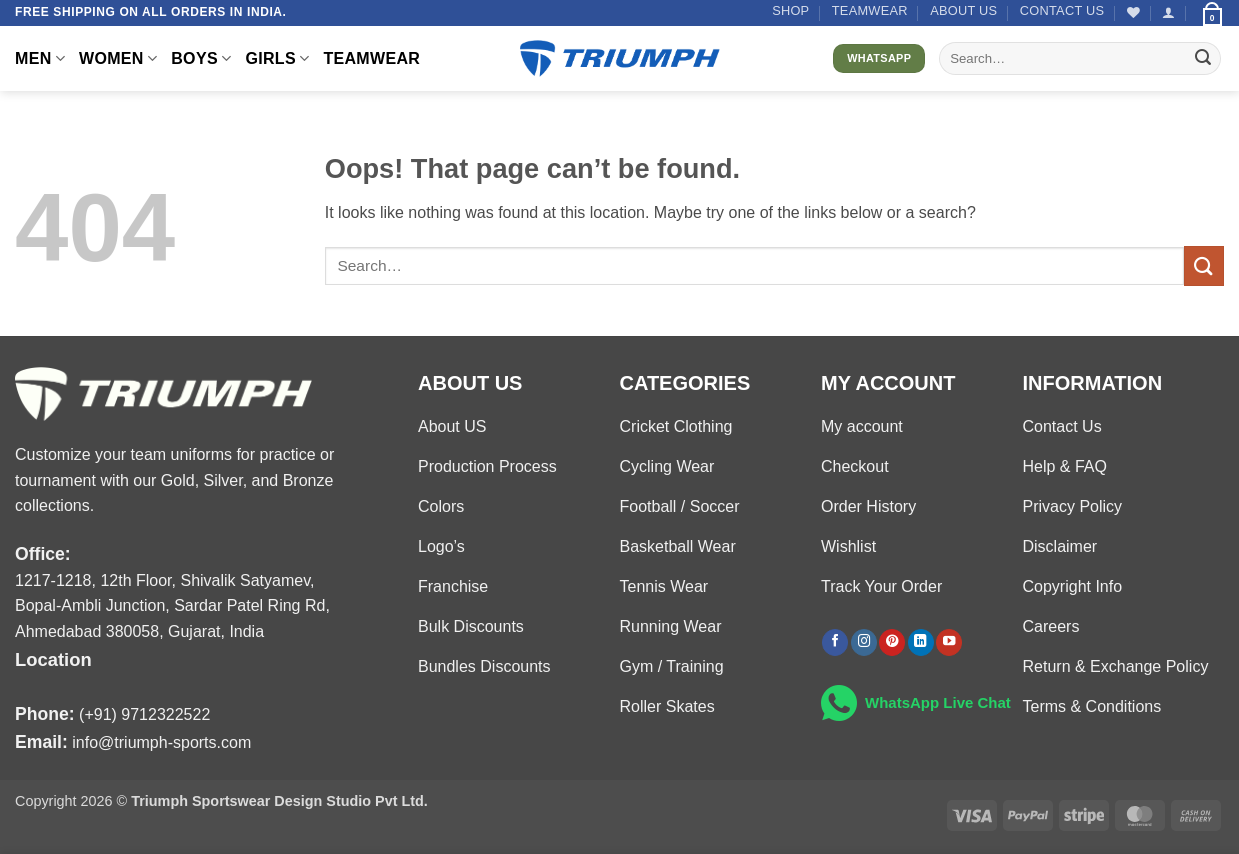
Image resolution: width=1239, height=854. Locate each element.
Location (53, 659)
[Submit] (1203, 59)
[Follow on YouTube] (949, 642)
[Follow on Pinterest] (892, 642)
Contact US (1062, 10)
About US (963, 10)
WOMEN (118, 58)
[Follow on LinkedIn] (921, 642)
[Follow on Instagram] (864, 642)
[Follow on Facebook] (835, 642)
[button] (1168, 12)
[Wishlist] (1133, 12)
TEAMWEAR (870, 10)
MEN (40, 58)
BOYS (201, 58)
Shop (790, 10)
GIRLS (277, 58)
